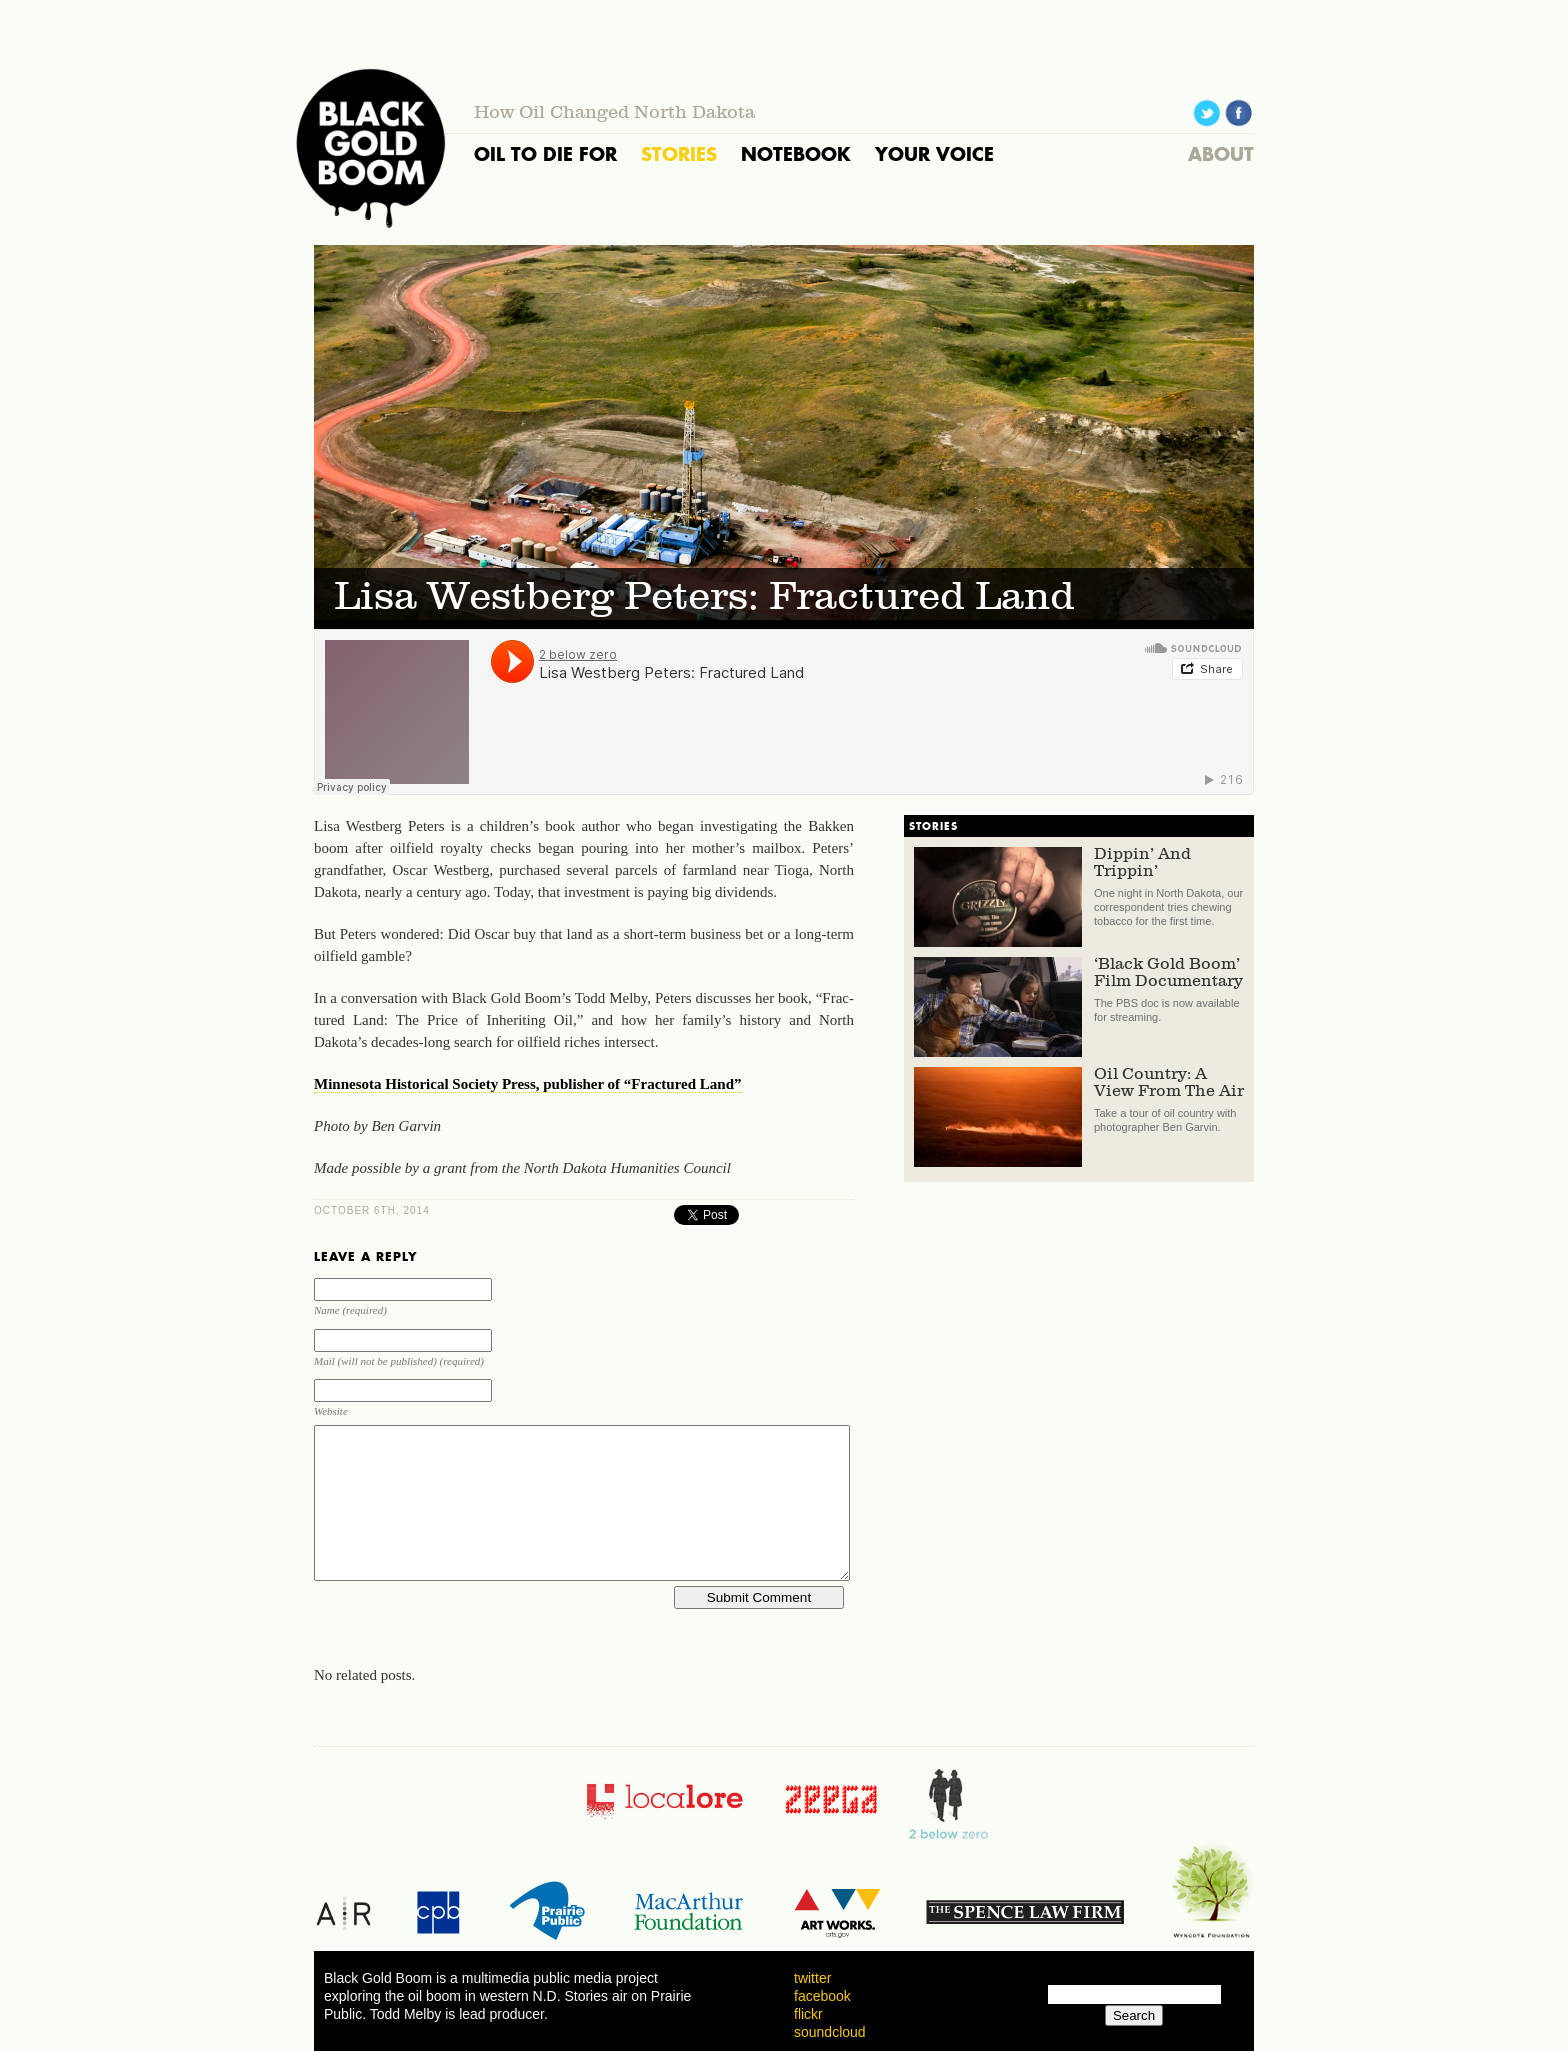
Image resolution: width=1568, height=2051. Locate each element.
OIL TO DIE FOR (545, 154)
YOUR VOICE (934, 154)
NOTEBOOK (796, 154)
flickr (808, 2014)
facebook (822, 1996)
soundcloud (830, 2032)
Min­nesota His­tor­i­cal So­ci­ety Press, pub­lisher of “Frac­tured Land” (528, 1084)
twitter (812, 1978)
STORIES (679, 154)
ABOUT (1221, 154)
